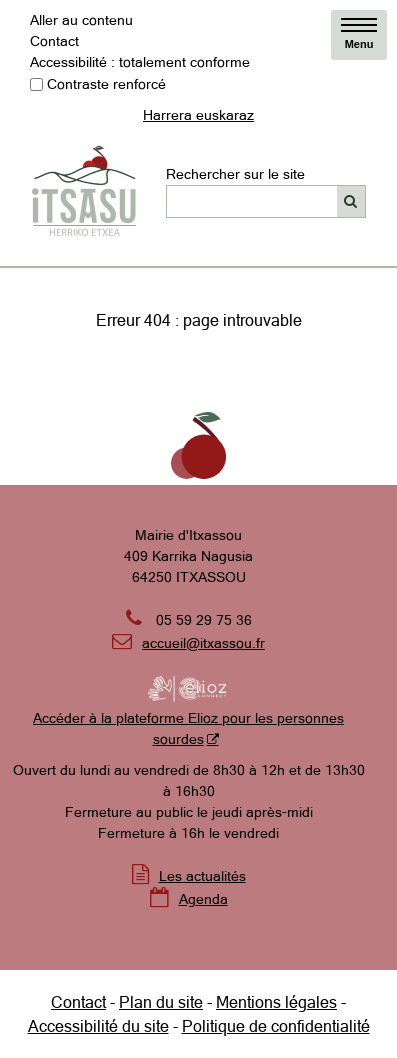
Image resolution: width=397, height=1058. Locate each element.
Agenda (203, 899)
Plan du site (161, 1002)
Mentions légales (276, 1002)
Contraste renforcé (106, 84)
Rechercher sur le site (235, 174)
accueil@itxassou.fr (203, 643)
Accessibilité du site (98, 1026)
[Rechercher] (351, 201)
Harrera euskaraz (198, 115)
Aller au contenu (81, 20)
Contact (54, 41)
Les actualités (202, 876)
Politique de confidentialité (276, 1026)
